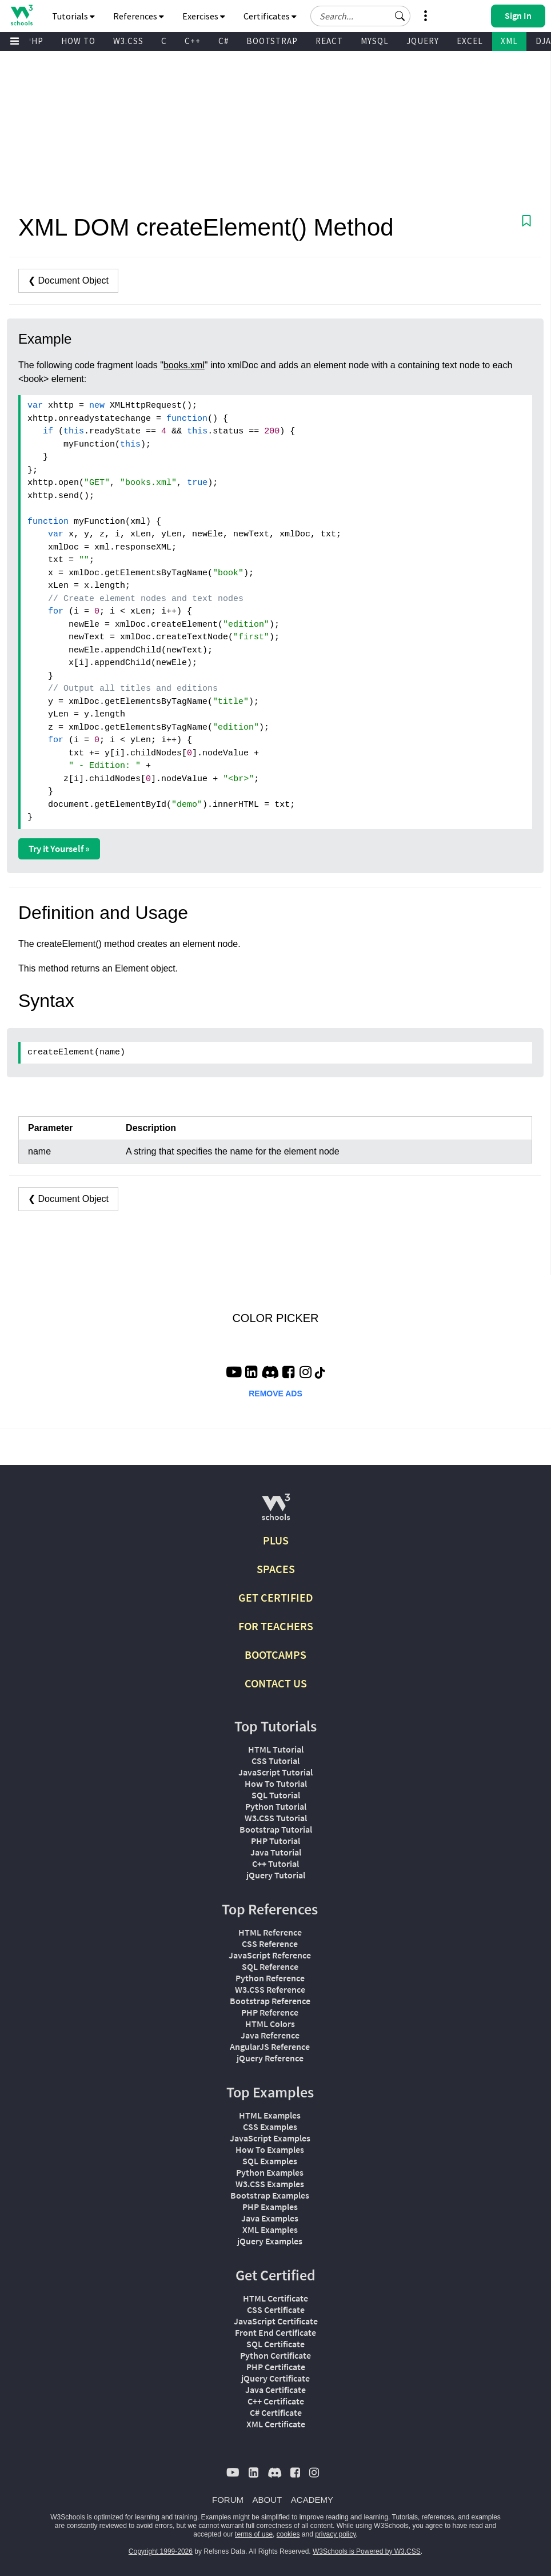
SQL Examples (269, 2161)
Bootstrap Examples (269, 2195)
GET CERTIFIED (275, 1597)
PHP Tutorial (275, 1840)
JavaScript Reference (270, 1955)
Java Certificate (275, 2389)
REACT (329, 40)
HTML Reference (270, 1932)
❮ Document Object (68, 280)
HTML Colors (270, 2023)
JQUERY (422, 40)
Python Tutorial (275, 1806)
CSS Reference (270, 1943)
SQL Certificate (275, 2344)
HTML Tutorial (276, 1749)
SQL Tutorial (275, 1795)
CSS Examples (270, 2126)
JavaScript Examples (270, 2138)
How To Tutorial (276, 1783)
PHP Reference (269, 2012)
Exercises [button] (203, 16)
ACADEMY (312, 2500)
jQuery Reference (270, 2058)
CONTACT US (276, 1683)
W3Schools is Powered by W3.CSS (367, 2551)
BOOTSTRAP (272, 40)
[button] (400, 16)
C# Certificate (276, 2412)
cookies (288, 2534)
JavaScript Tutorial (275, 1772)
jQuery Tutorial (275, 1875)
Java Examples (269, 2218)
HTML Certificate (275, 2298)
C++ (193, 40)
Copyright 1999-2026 (161, 2551)
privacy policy (335, 2534)
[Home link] (21, 15)
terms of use (254, 2534)
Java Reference (270, 2035)
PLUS (276, 1540)
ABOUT (267, 2500)
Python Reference (270, 1978)
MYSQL (375, 40)
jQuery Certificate (275, 2378)
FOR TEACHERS (275, 1626)
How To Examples (269, 2149)
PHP (34, 40)
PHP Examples (270, 2206)
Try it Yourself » (59, 848)
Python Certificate (275, 2355)
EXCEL (470, 40)
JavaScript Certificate (276, 2321)
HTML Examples (270, 2115)
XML (509, 40)
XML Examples (270, 2229)
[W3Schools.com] (276, 1511)
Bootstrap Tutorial (275, 1829)
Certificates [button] (270, 16)
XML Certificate (275, 2424)
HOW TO (78, 40)
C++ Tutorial (275, 1863)
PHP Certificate (275, 2366)
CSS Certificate (276, 2309)
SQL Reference (270, 1966)
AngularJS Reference (270, 2046)
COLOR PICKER (275, 1318)
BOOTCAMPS (275, 1654)
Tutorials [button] (73, 16)
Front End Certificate (275, 2332)
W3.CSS (128, 40)
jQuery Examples (269, 2241)
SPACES (276, 1569)
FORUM (227, 2500)
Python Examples (270, 2172)
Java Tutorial (275, 1852)
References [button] (138, 16)
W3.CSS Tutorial (276, 1817)
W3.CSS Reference (270, 1989)
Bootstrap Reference (270, 2000)
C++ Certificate (275, 2401)
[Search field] (360, 16)
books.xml (184, 365)
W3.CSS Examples (269, 2183)
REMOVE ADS (275, 1393)
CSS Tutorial (275, 1760)
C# (223, 40)
